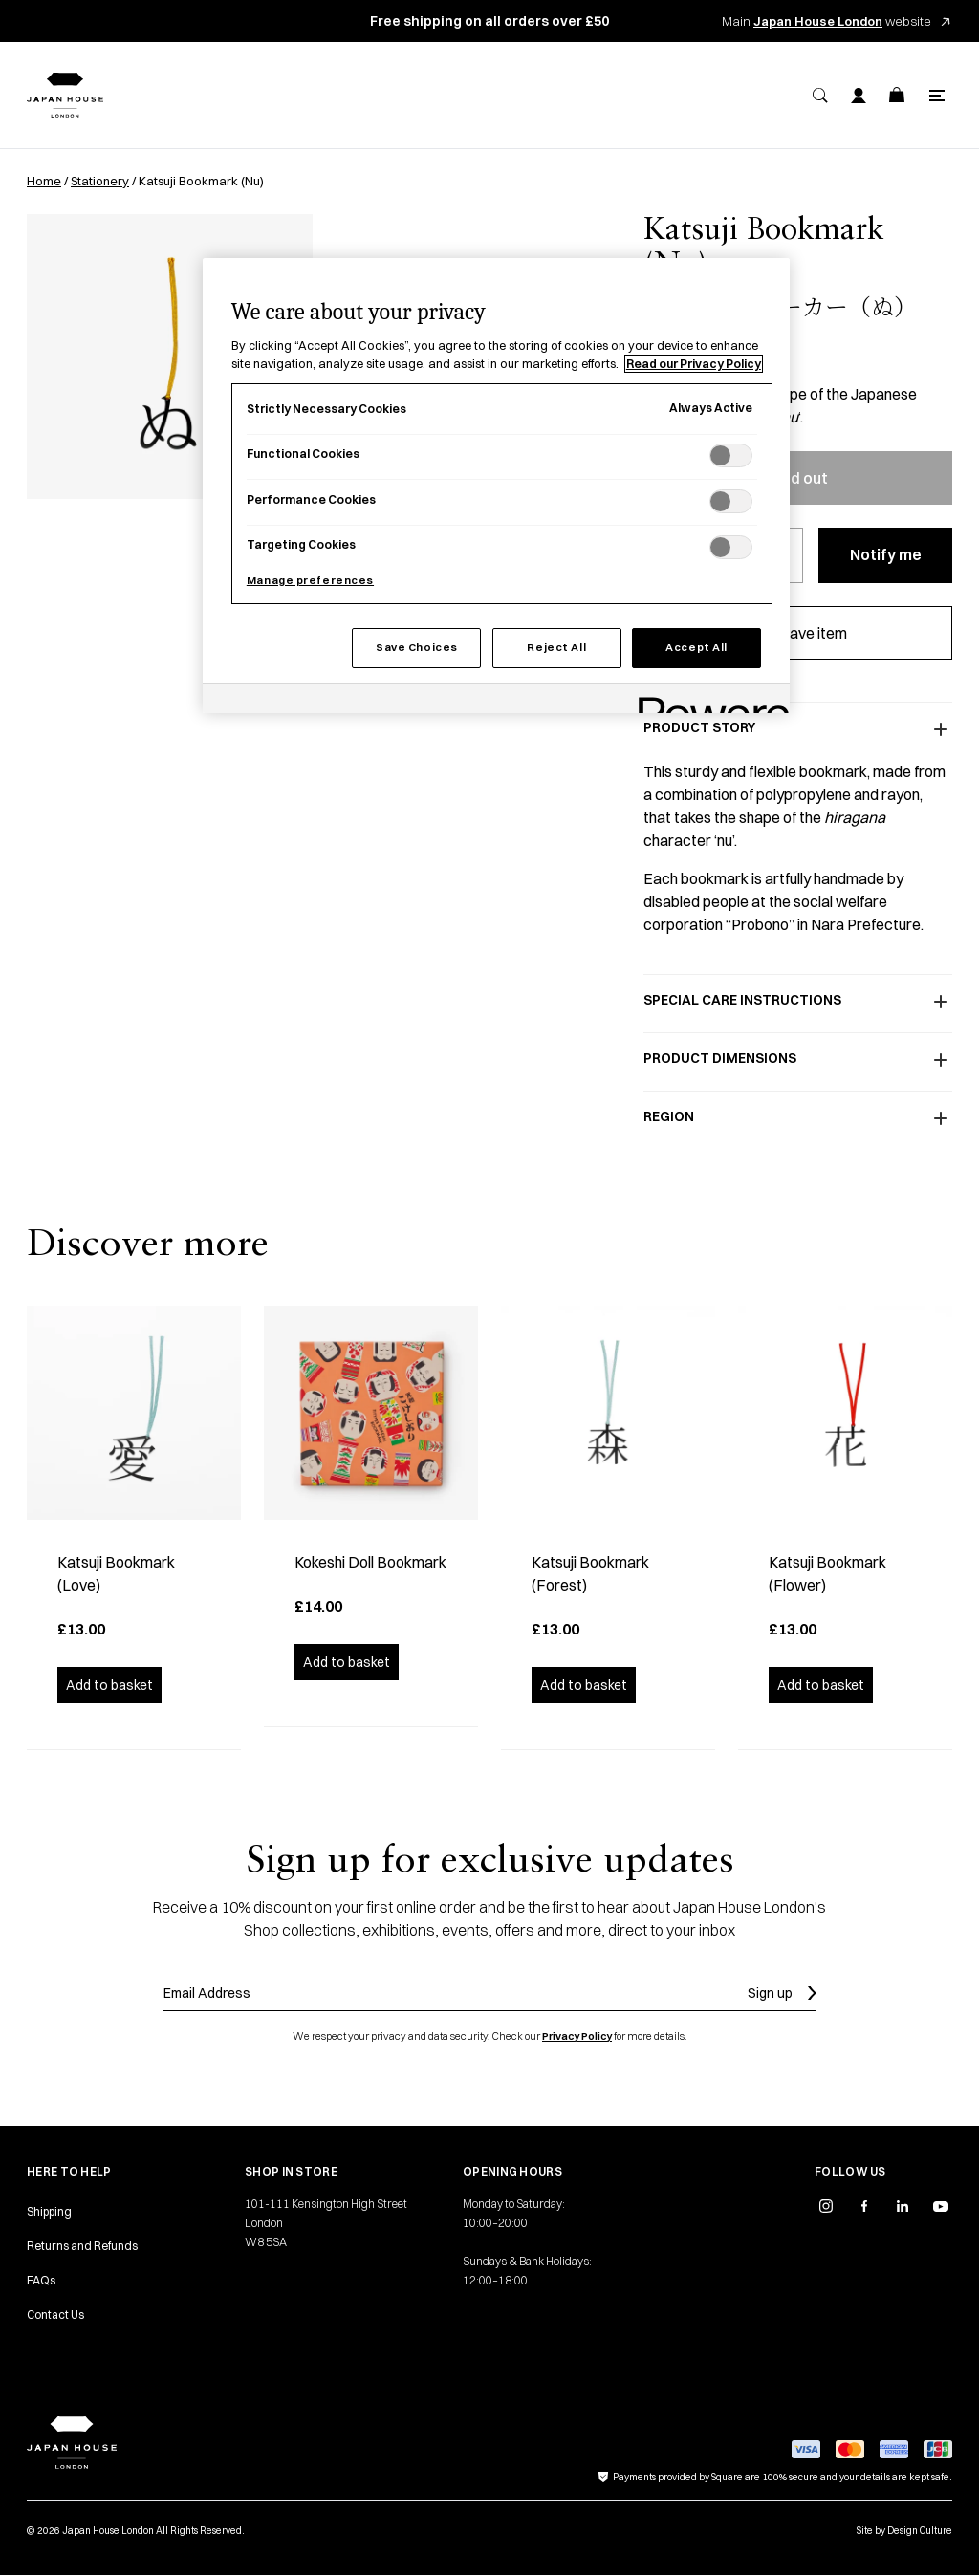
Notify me (886, 554)
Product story (797, 729)
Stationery (100, 180)
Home (44, 180)
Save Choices (417, 647)
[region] (496, 485)
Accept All (696, 647)
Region (797, 1118)
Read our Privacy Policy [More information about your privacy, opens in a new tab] (693, 364)
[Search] (820, 95)
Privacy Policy (577, 2036)
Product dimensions (797, 1060)
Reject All (556, 647)
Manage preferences (310, 580)
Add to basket (109, 1685)
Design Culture (919, 2530)
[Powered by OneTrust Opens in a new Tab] (707, 701)
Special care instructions (797, 1001)
